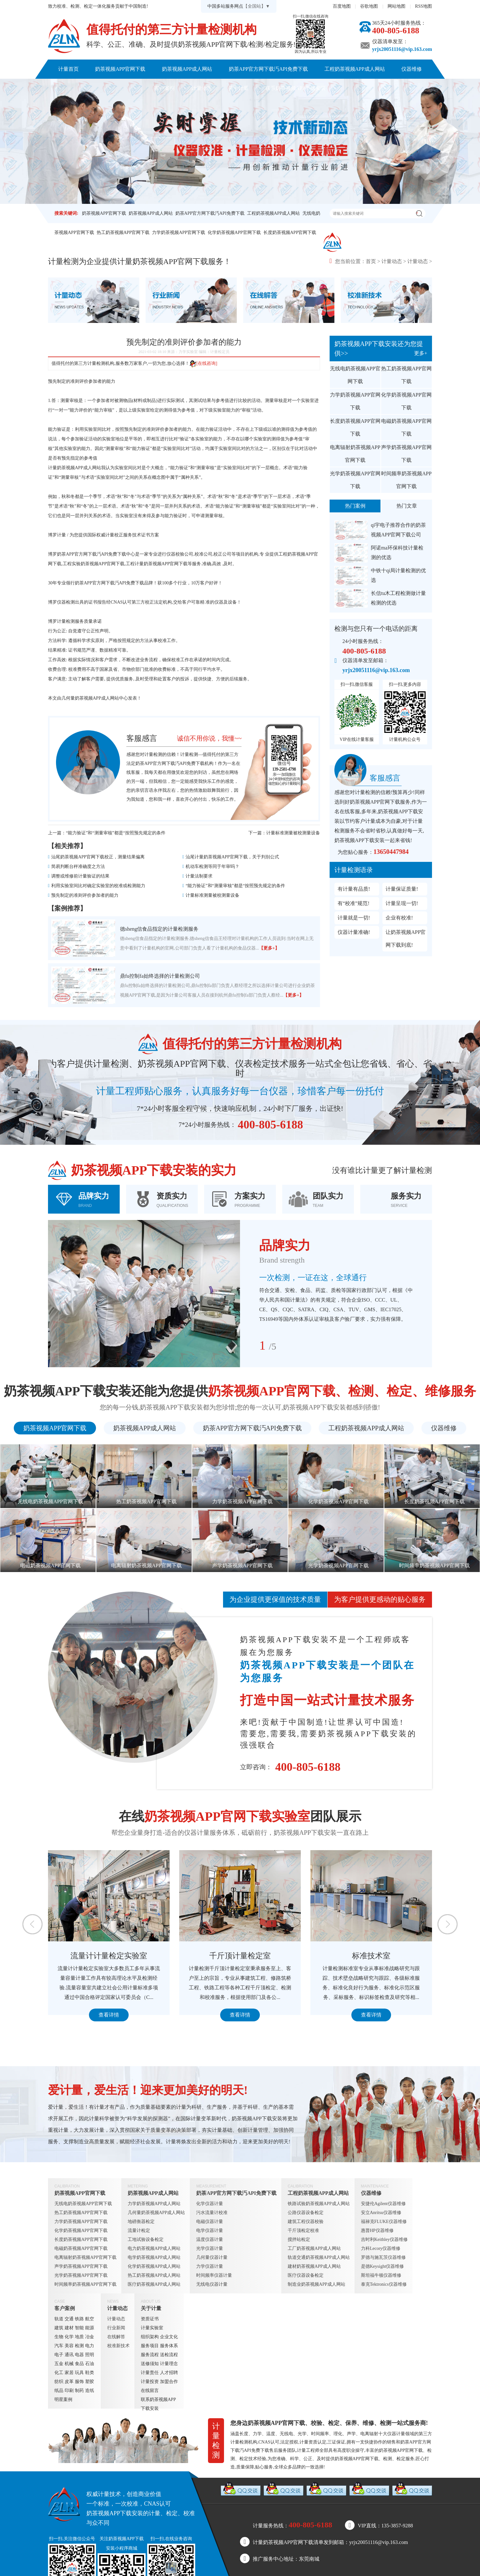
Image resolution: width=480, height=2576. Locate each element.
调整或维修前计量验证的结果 (80, 876)
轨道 (58, 2318)
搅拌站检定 (299, 2239)
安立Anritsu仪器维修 (381, 2212)
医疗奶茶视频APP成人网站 (154, 2284)
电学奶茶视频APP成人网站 (154, 2257)
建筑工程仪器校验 (306, 2221)
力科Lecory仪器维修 (381, 2248)
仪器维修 (411, 69)
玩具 (79, 2372)
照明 (89, 2354)
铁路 (79, 2318)
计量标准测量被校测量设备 (293, 833)
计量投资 (150, 2381)
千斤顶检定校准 (303, 2230)
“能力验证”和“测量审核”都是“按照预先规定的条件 (115, 833)
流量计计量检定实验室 (157, 1956)
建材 (69, 2327)
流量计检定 (139, 2230)
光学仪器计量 (209, 2248)
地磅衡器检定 (141, 2221)
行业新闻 (116, 2327)
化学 (69, 2336)
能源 (89, 2327)
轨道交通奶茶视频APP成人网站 (319, 2257)
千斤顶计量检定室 (289, 1956)
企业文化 (169, 2336)
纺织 (58, 2381)
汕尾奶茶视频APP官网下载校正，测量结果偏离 (98, 857)
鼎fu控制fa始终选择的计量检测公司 (160, 976)
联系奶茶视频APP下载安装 (295, 88)
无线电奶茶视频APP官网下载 (355, 375)
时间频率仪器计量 (214, 2275)
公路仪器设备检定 (306, 2212)
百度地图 (342, 6)
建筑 (58, 2327)
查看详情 (158, 2015)
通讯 (69, 2354)
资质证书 (150, 2318)
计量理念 (169, 2363)
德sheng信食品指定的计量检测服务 (159, 929)
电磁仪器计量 (209, 2221)
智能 (79, 2327)
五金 (58, 2363)
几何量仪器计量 (212, 2257)
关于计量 (238, 88)
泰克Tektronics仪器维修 (384, 2284)
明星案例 (63, 2399)
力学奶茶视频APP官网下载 (178, 232)
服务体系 (169, 2345)
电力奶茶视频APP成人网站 (154, 2248)
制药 (79, 2390)
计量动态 (201, 88)
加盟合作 (169, 2381)
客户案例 (164, 88)
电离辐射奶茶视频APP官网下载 (355, 454)
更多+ (420, 353)
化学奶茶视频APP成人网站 (154, 2266)
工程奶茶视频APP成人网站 (354, 69)
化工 (58, 2372)
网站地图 (396, 6)
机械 (69, 2363)
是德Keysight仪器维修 (382, 2266)
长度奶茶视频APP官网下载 (289, 232)
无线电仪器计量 (212, 2284)
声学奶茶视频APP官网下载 (406, 454)
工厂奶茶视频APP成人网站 (314, 2248)
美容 (69, 2345)
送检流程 (169, 2354)
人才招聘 (169, 2372)
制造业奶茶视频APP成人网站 (316, 2284)
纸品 (58, 2390)
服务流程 (150, 2354)
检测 (79, 2345)
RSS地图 (423, 6)
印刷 (69, 2390)
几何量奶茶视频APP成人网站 (90, 698)
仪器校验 (175, 554)
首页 (371, 261)
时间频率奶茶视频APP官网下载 (406, 480)
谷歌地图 (369, 6)
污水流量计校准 (212, 2212)
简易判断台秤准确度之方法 (78, 866)
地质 (79, 2336)
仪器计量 (396, 2433)
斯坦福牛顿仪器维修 (381, 2275)
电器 (79, 2354)
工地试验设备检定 (146, 2239)
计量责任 (150, 2372)
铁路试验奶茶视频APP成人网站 (319, 2203)
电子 (58, 2354)
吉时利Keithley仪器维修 (384, 2239)
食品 (79, 2363)
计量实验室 (152, 2327)
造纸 (89, 2390)
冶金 (89, 2336)
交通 (69, 2318)
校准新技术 (118, 2345)
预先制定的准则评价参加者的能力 (84, 895)
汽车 (58, 2345)
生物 (58, 2336)
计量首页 (68, 69)
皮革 (69, 2381)
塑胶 (89, 2381)
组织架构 (150, 2336)
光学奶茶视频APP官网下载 (355, 480)
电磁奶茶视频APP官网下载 (406, 427)
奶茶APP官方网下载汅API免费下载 (268, 69)
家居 (69, 2372)
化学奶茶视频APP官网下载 (234, 232)
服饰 (79, 2381)
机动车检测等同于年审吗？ (212, 866)
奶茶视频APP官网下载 (120, 69)
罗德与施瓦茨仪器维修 (383, 2257)
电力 (89, 2345)
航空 (89, 2318)
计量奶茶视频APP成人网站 (74, 467)
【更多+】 (269, 948)
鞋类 (89, 2372)
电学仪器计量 (209, 2230)
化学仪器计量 (209, 2203)
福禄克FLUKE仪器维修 (384, 2221)
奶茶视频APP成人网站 (187, 69)
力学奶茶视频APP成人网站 (154, 2203)
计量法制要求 (199, 876)
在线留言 (150, 2390)
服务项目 (150, 2345)
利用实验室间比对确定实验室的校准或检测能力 (98, 885)
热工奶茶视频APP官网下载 (123, 232)
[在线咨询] (203, 363)
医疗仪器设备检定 (306, 2275)
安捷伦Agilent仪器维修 (383, 2203)
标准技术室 (420, 1956)
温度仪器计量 (209, 2239)
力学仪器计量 (209, 2266)
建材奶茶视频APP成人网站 (314, 2266)
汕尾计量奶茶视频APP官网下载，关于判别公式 (232, 857)
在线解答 (116, 2336)
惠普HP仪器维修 (377, 2230)
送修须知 (150, 2363)
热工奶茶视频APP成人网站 (154, 2275)
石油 (89, 2363)
